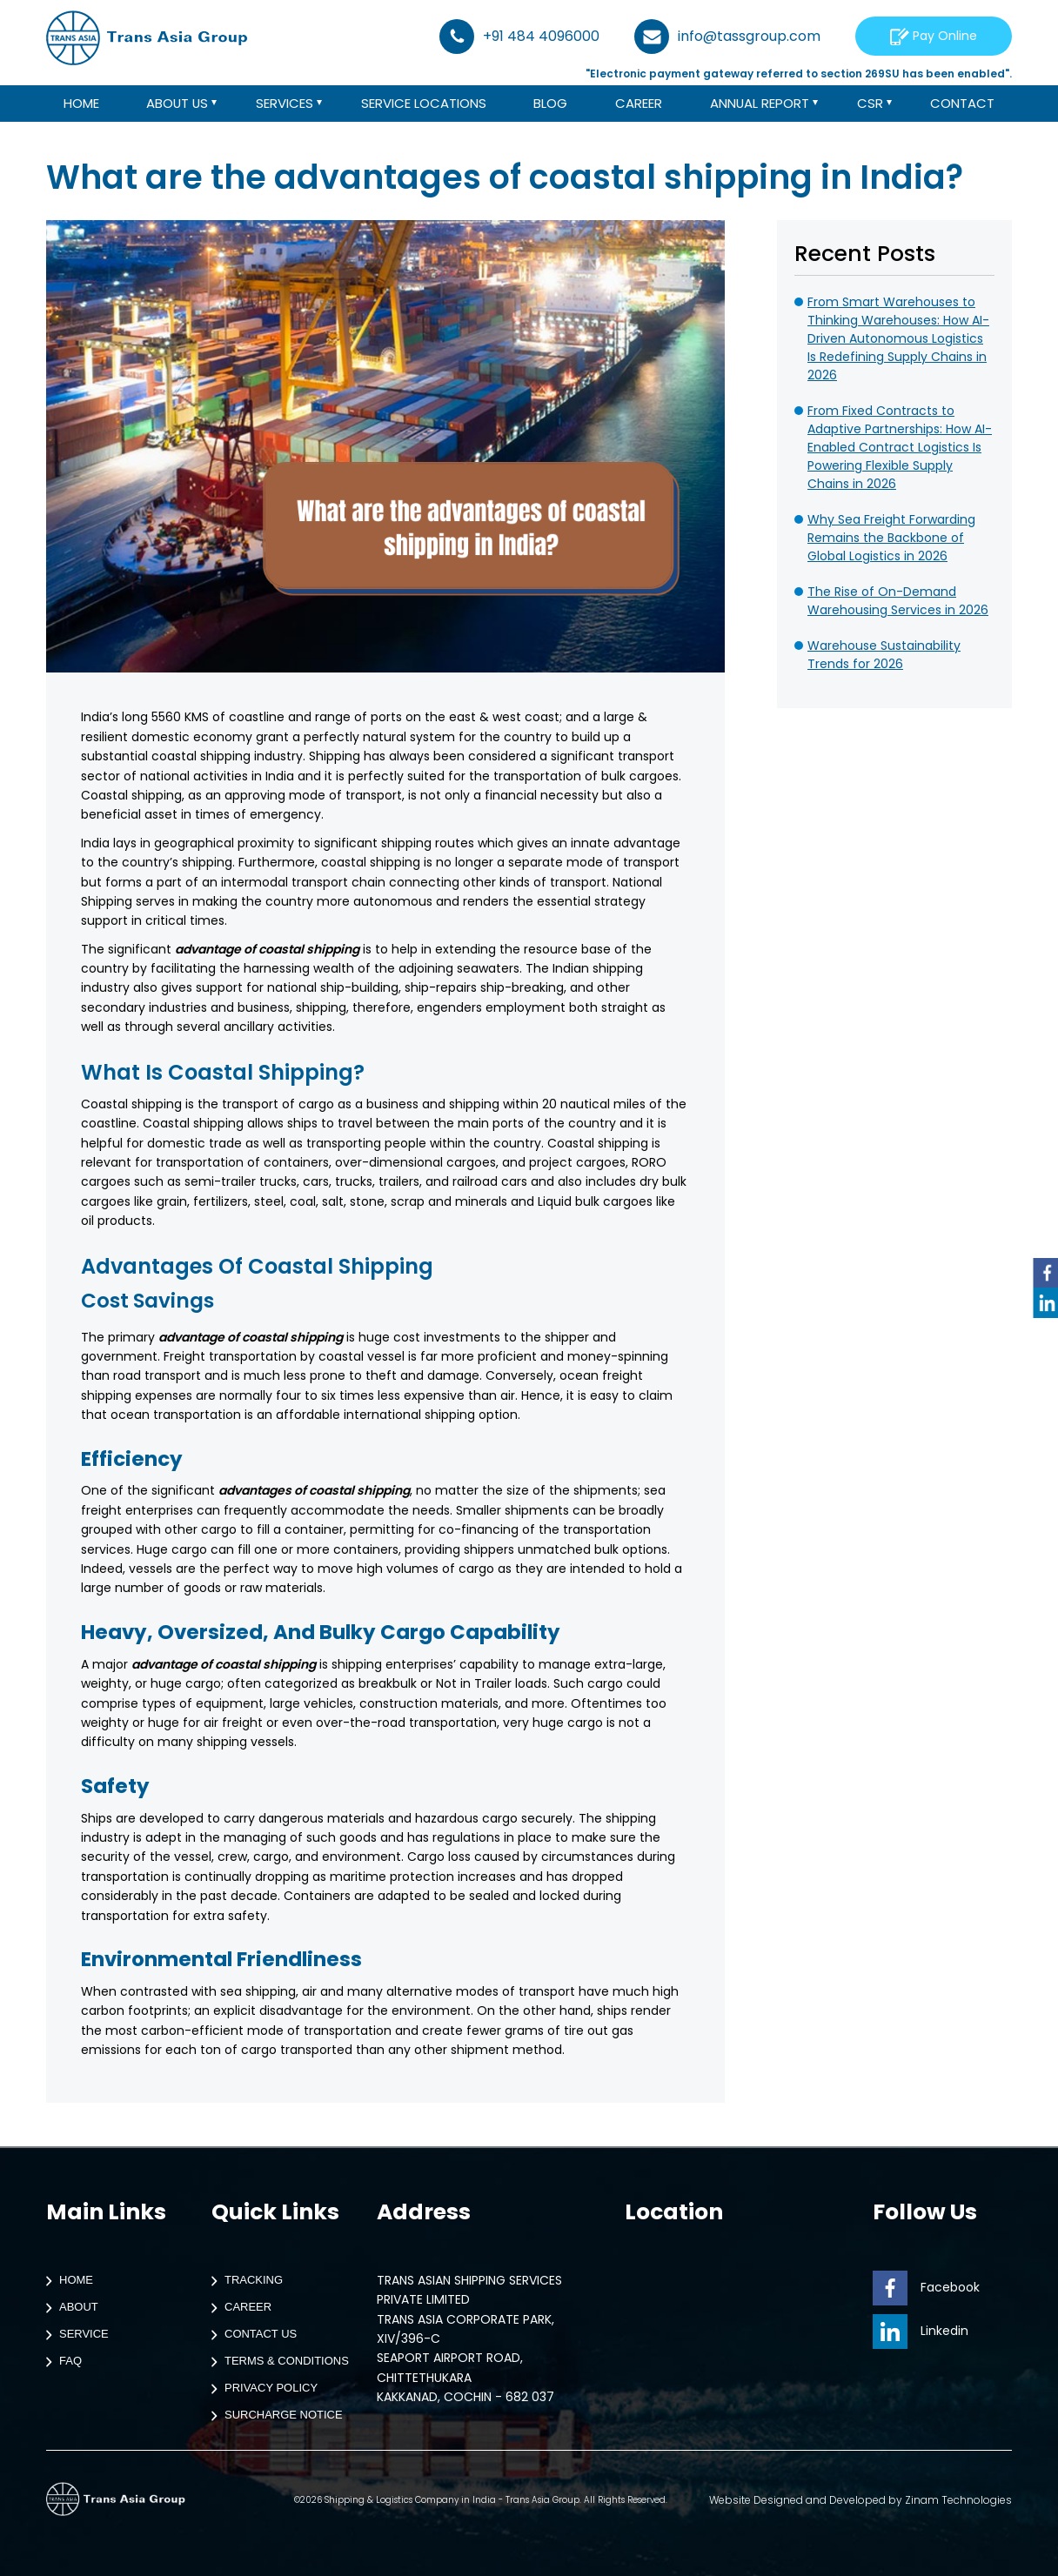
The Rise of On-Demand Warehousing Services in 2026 (897, 601)
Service (73, 2335)
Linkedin (920, 2330)
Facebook (926, 2287)
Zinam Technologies (958, 2499)
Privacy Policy (261, 2389)
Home (79, 104)
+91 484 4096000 (519, 36)
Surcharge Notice (273, 2415)
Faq (60, 2362)
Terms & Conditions (276, 2362)
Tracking (243, 2281)
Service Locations (423, 104)
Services (285, 104)
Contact (964, 104)
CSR (871, 104)
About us (177, 104)
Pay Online (933, 36)
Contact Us (250, 2335)
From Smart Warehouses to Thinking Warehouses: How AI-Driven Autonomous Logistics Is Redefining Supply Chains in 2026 (898, 338)
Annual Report (760, 104)
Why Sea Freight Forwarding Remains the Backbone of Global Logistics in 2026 (891, 538)
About (68, 2308)
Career (639, 104)
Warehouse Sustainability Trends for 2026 (884, 654)
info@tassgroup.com (727, 36)
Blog (551, 104)
